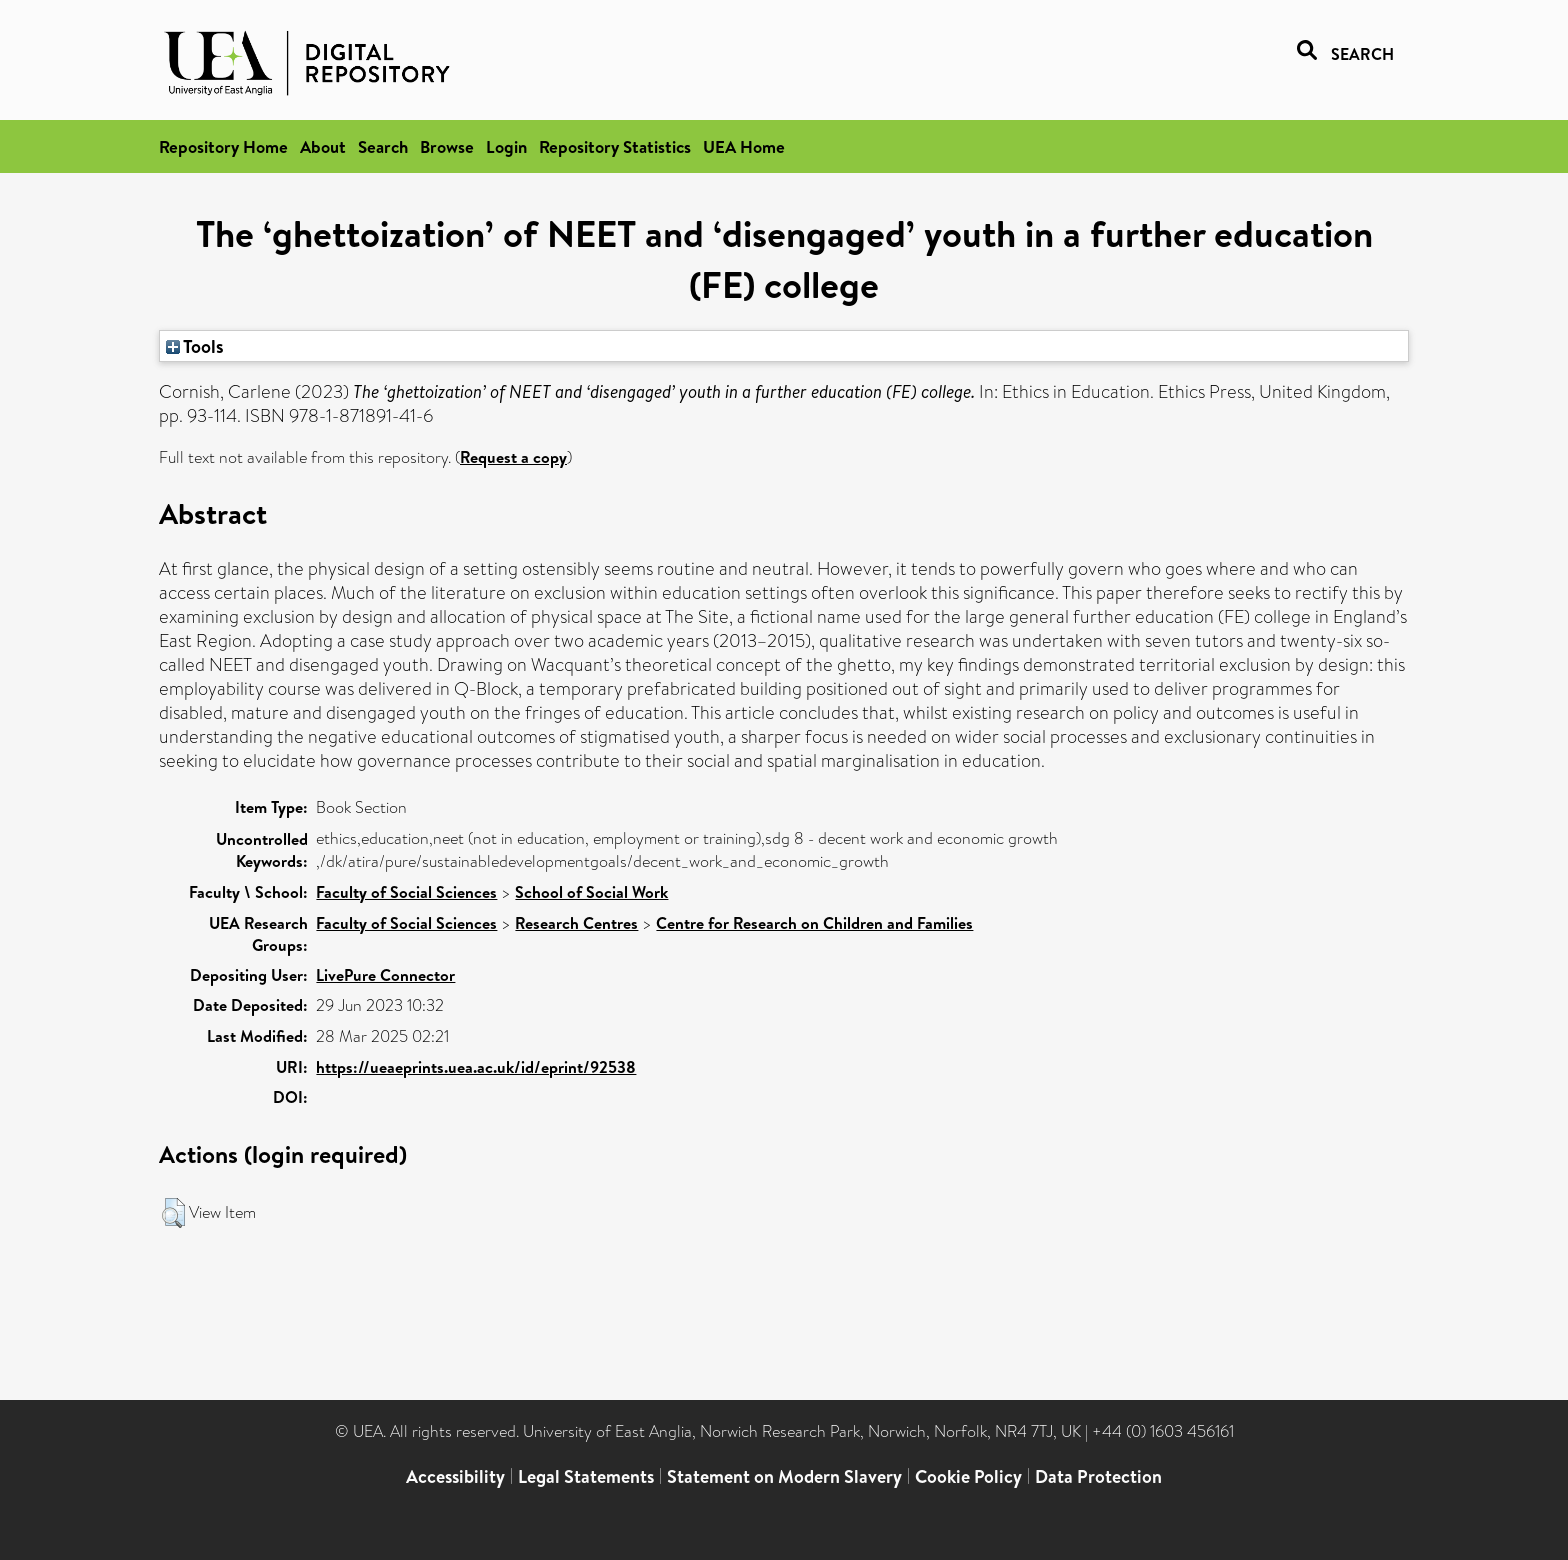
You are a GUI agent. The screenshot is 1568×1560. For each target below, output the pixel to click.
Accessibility (455, 1476)
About (323, 146)
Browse (447, 146)
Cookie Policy (968, 1476)
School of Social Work (591, 892)
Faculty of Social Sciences (406, 892)
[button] (173, 1213)
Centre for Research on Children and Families (814, 923)
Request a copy (513, 457)
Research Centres (576, 923)
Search (383, 146)
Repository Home (223, 146)
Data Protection (1098, 1476)
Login (506, 146)
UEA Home (744, 146)
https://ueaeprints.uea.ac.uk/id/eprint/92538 (476, 1067)
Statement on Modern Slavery (784, 1476)
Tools (195, 346)
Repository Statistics (615, 146)
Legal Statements (586, 1476)
